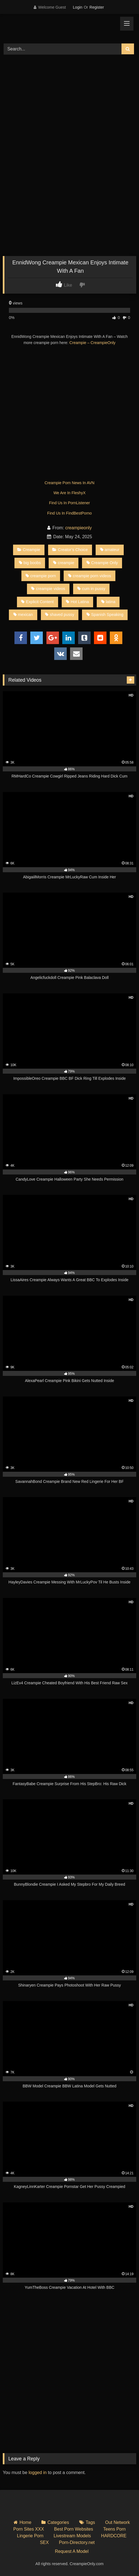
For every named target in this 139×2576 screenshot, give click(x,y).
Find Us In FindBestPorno (69, 513)
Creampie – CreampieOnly (93, 342)
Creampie (28, 549)
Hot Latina (77, 601)
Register (97, 7)
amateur (110, 549)
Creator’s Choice (70, 549)
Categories (58, 2522)
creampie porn (41, 576)
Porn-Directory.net (77, 2542)
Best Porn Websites (73, 2529)
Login (77, 7)
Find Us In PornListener (69, 503)
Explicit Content (37, 601)
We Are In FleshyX (69, 493)
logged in (38, 2472)
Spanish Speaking (104, 614)
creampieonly (78, 527)
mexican (23, 614)
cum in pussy (91, 588)
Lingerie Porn (30, 2535)
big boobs (30, 562)
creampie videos (48, 588)
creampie (63, 562)
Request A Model (72, 2551)
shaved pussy (59, 614)
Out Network (117, 2522)
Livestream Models (72, 2535)
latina (108, 601)
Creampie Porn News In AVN (69, 483)
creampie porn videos (89, 576)
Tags (90, 2522)
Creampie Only (102, 562)
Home (25, 2522)
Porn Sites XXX (28, 2529)
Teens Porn (114, 2529)
